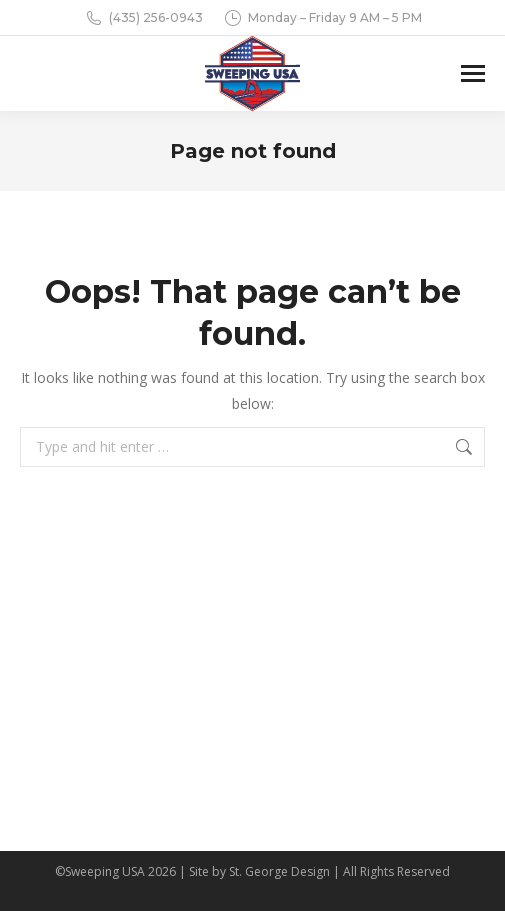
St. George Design (279, 871)
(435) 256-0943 (143, 18)
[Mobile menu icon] (473, 73)
